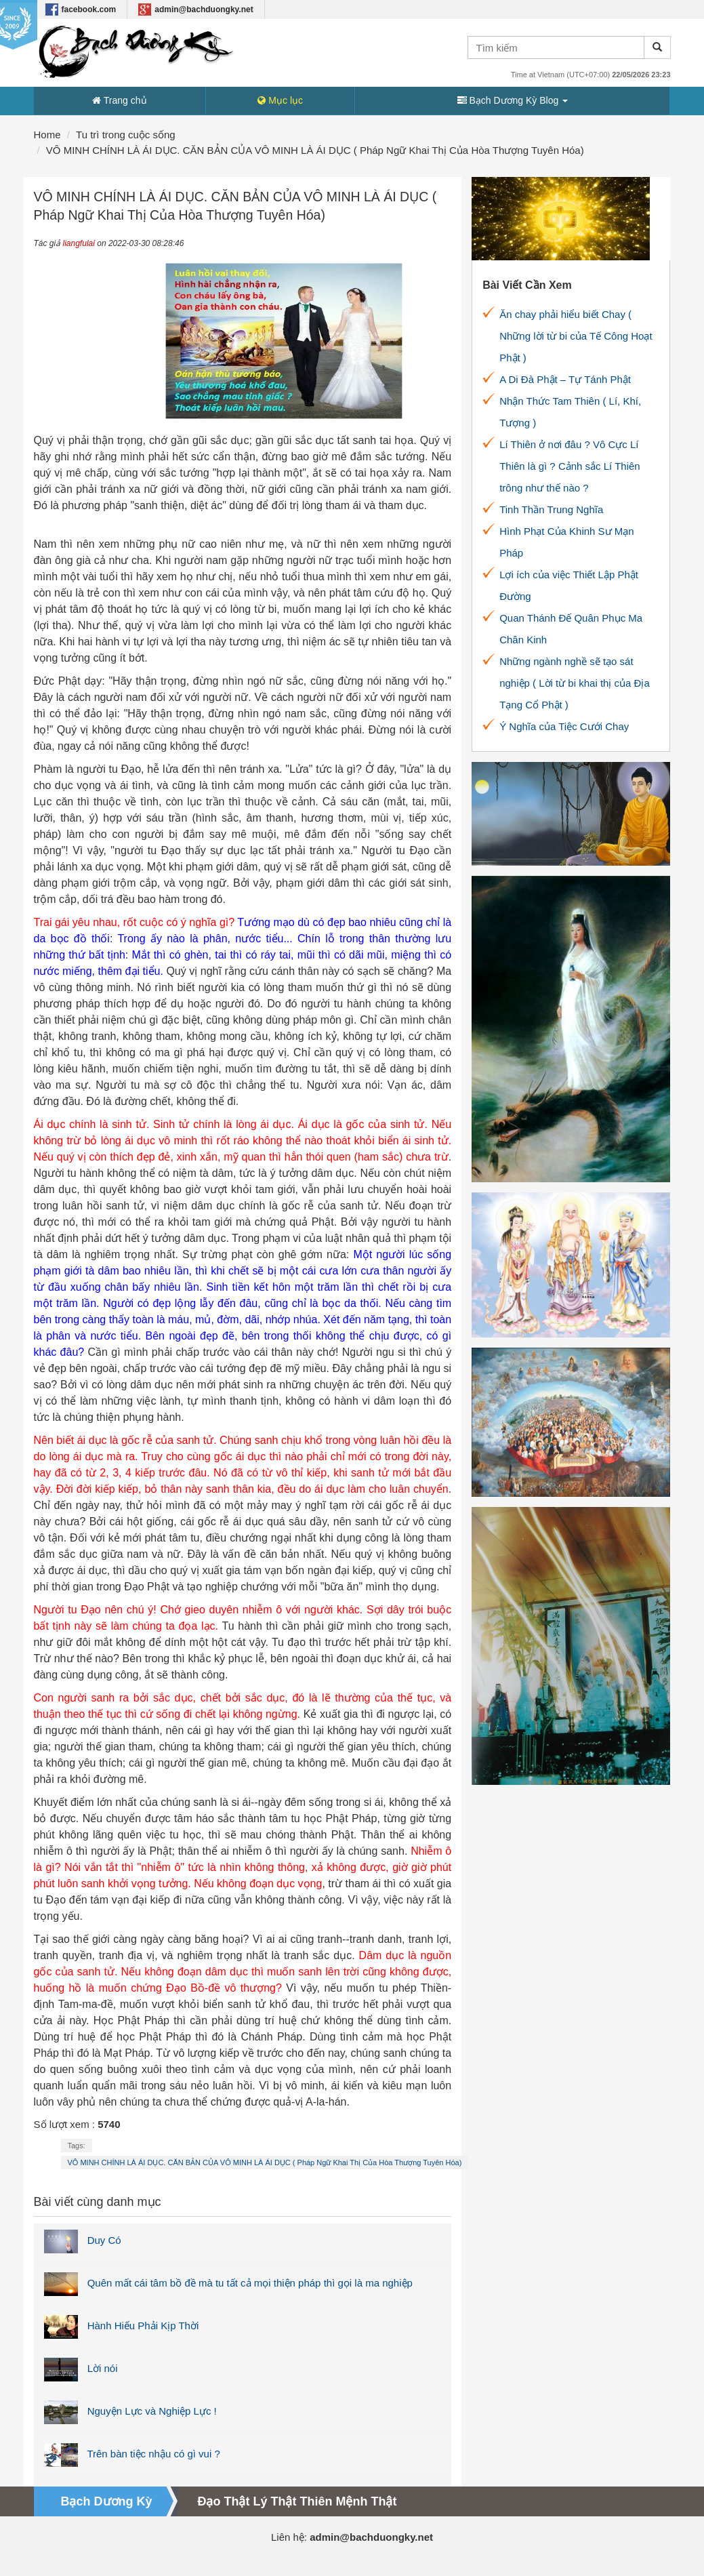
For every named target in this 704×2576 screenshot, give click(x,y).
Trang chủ (119, 100)
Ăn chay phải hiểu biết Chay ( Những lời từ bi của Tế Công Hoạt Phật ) (575, 335)
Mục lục (280, 100)
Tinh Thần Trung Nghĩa (551, 509)
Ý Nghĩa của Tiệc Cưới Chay (564, 726)
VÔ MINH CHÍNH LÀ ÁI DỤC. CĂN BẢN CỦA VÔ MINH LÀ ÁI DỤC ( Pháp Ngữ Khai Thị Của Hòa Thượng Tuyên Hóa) (265, 2162)
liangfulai (79, 243)
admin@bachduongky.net (195, 9)
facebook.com (81, 9)
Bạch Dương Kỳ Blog (512, 100)
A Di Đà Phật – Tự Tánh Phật (565, 379)
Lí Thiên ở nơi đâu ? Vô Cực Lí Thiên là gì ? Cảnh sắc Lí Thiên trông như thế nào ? (569, 466)
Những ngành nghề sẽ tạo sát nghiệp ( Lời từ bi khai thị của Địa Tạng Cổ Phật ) (574, 683)
